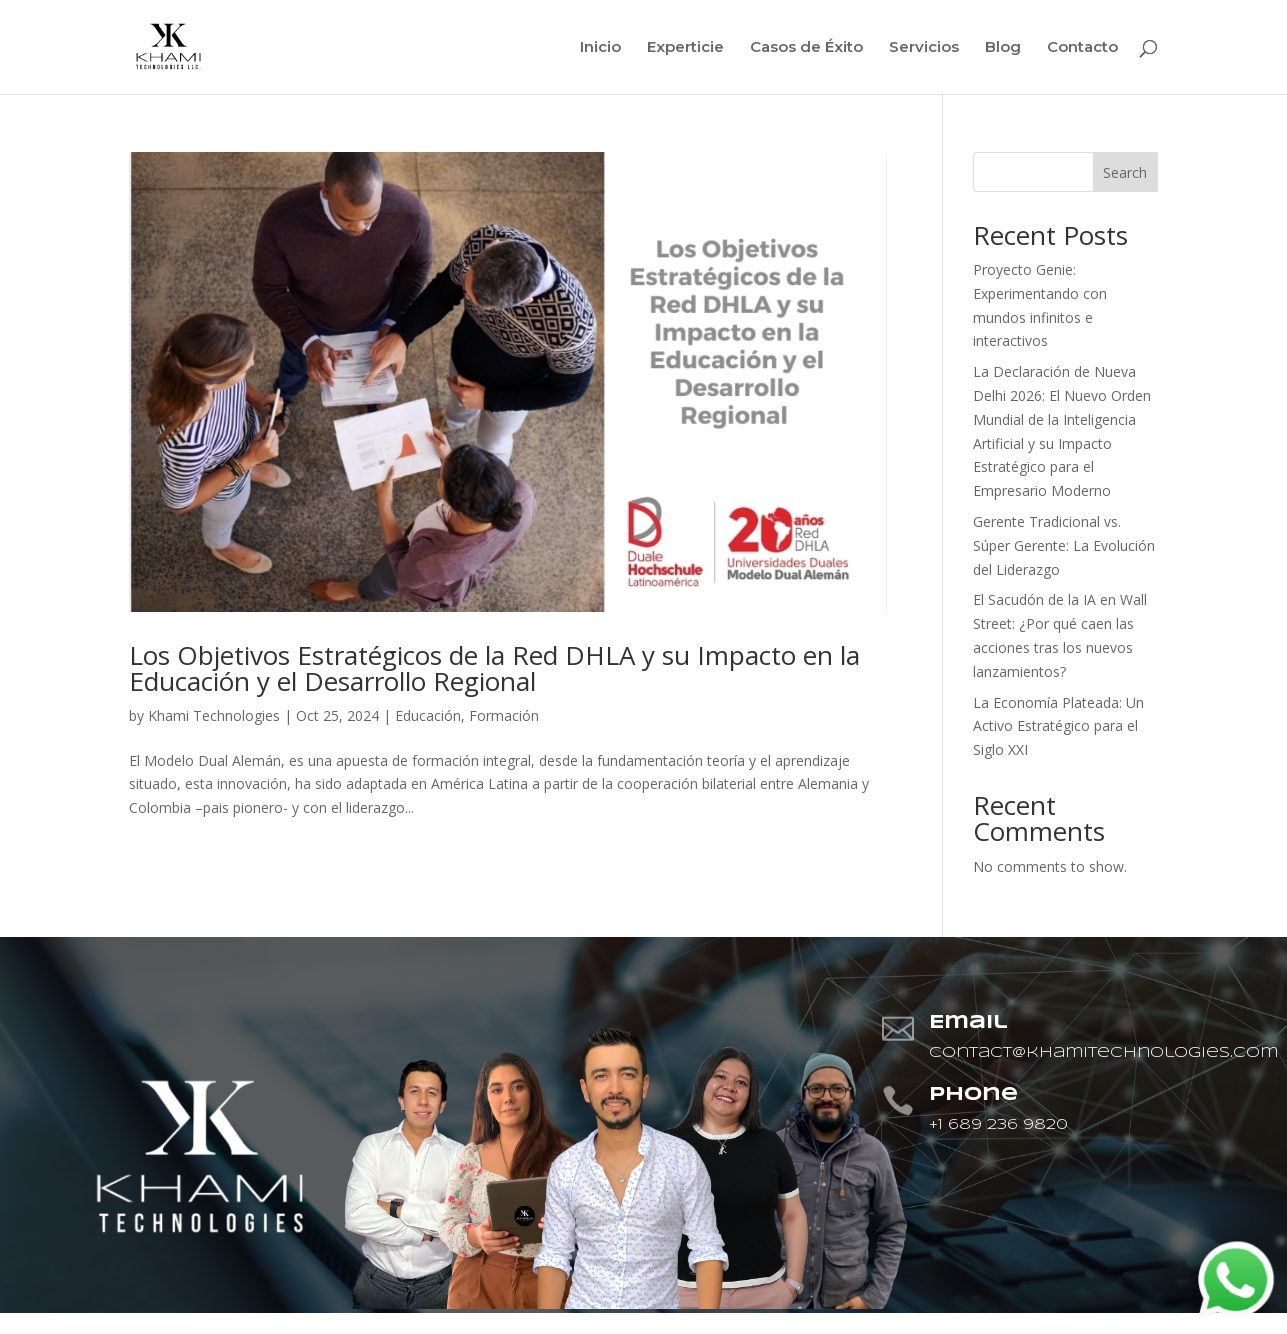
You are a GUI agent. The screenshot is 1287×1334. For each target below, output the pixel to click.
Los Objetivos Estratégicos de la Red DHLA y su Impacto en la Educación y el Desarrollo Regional (494, 668)
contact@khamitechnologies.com (1103, 1053)
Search (1125, 172)
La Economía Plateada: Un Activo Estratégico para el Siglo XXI (1058, 726)
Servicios (924, 48)
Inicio (600, 48)
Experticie (685, 48)
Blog (1003, 48)
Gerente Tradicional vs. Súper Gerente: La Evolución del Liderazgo (1064, 545)
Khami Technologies (214, 715)
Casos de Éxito (806, 48)
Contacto (1082, 48)
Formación (504, 715)
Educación (428, 715)
